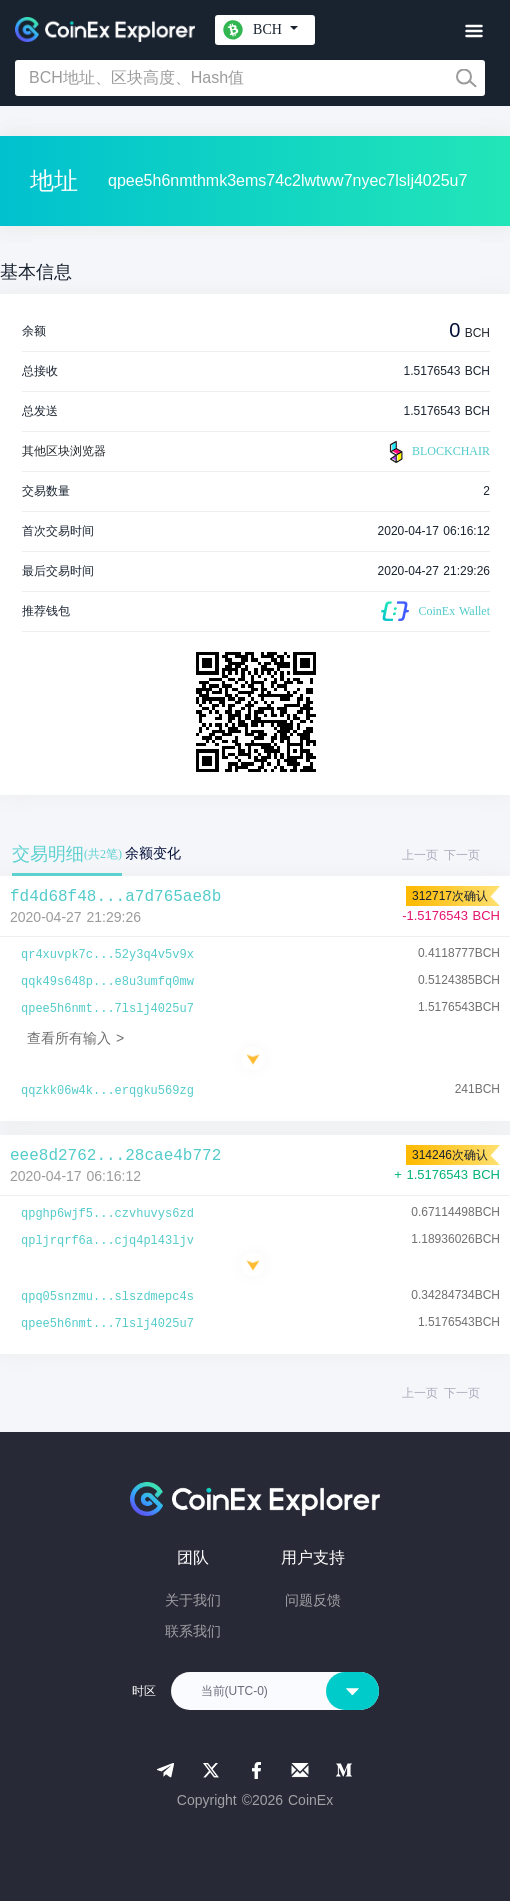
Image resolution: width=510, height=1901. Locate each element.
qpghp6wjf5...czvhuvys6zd (107, 1214)
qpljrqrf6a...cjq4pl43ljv (107, 1241)
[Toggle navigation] (473, 31)
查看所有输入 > (75, 1038)
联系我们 (193, 1631)
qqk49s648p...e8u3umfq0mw (107, 982)
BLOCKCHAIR (437, 452)
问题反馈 (313, 1600)
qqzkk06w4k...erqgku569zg (107, 1091)
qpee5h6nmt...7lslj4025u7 (107, 1009)
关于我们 (193, 1600)
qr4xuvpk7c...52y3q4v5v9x (107, 955)
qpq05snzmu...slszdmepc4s (107, 1297)
